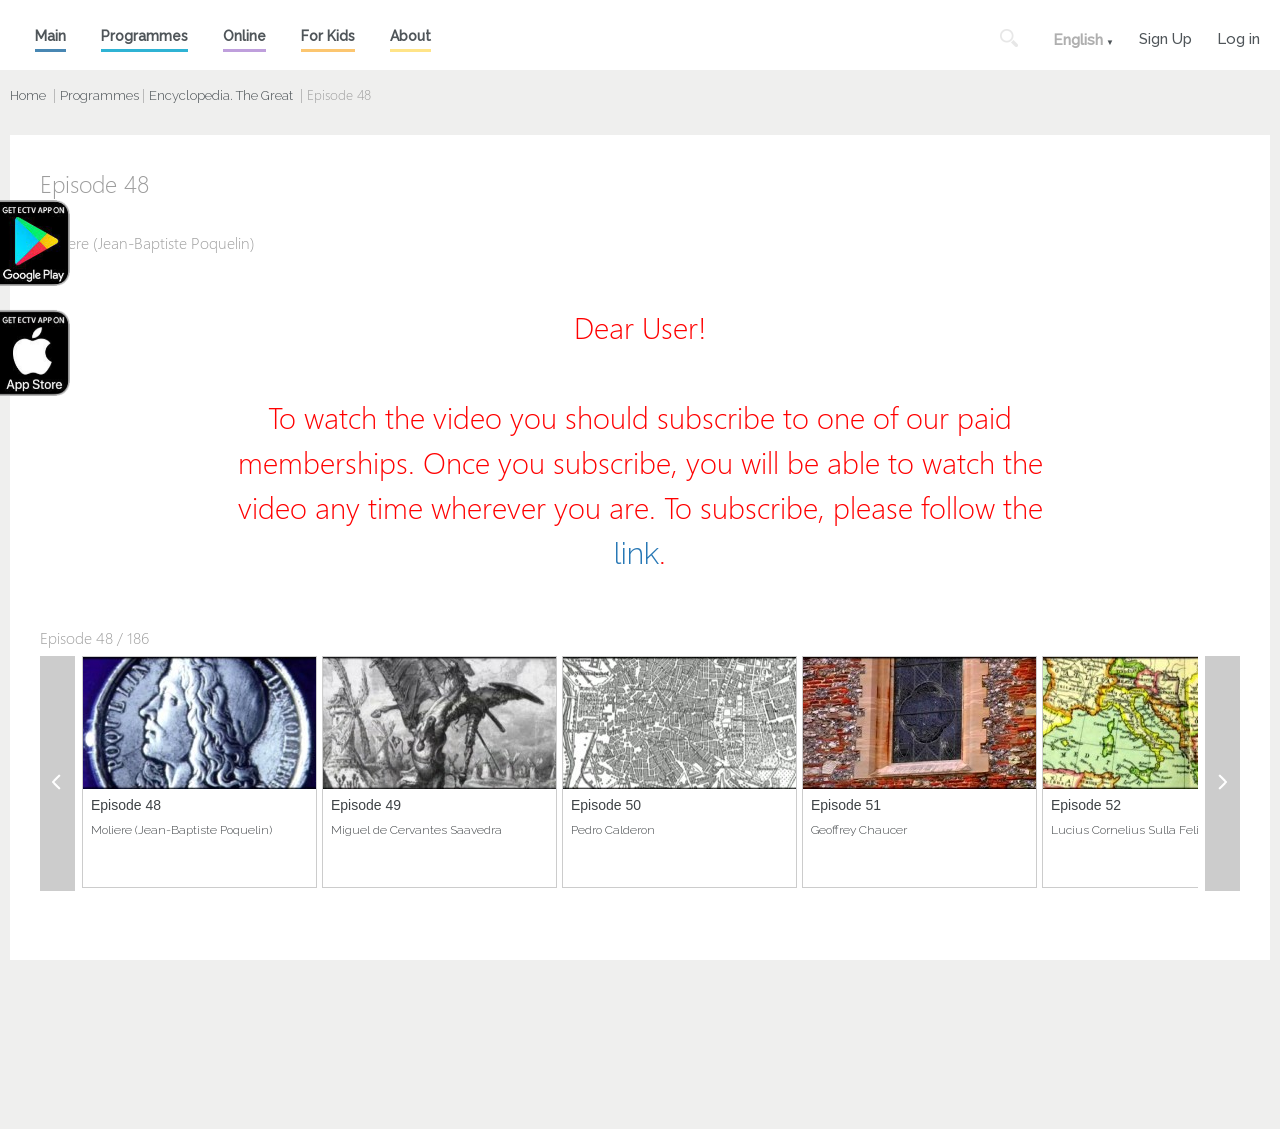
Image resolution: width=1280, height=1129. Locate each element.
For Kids (328, 36)
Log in (1238, 36)
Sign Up (1165, 36)
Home (28, 95)
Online (244, 36)
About (410, 36)
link (636, 553)
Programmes (144, 36)
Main (50, 36)
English (1078, 40)
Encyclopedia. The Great (221, 95)
